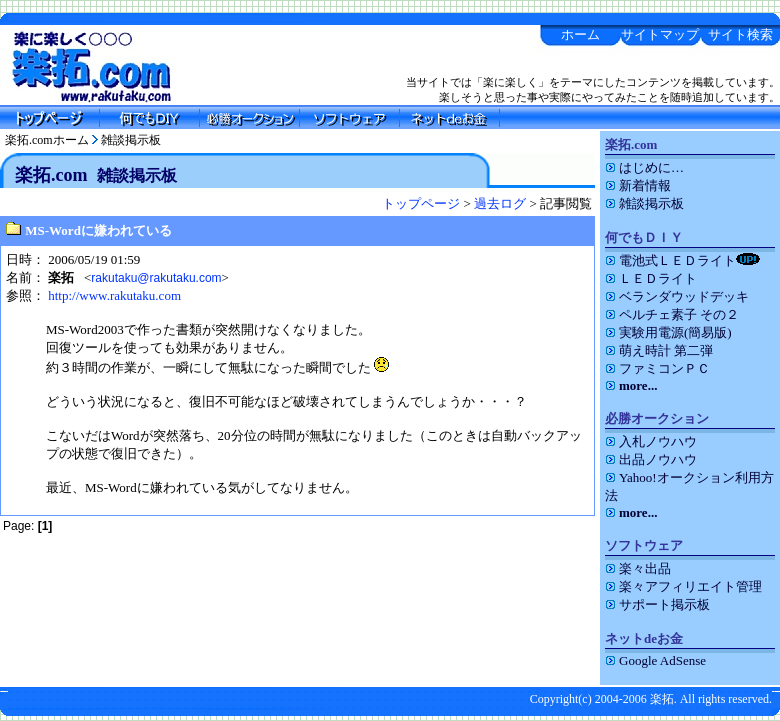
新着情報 (638, 185)
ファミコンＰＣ (657, 368)
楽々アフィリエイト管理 (683, 586)
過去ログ (500, 203)
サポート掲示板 (657, 604)
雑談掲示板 (131, 140)
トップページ (421, 203)
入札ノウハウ (651, 441)
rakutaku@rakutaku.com (156, 278)
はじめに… (644, 167)
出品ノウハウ (651, 459)
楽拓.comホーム (47, 140)
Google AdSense (655, 660)
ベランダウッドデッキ (677, 296)
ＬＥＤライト (651, 278)
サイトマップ (660, 34)
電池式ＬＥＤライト (682, 260)
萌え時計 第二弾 (659, 350)
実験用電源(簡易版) (668, 332)
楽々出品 (638, 568)
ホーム (580, 34)
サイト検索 (740, 34)
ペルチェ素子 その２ (672, 314)
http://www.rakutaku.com (114, 295)
